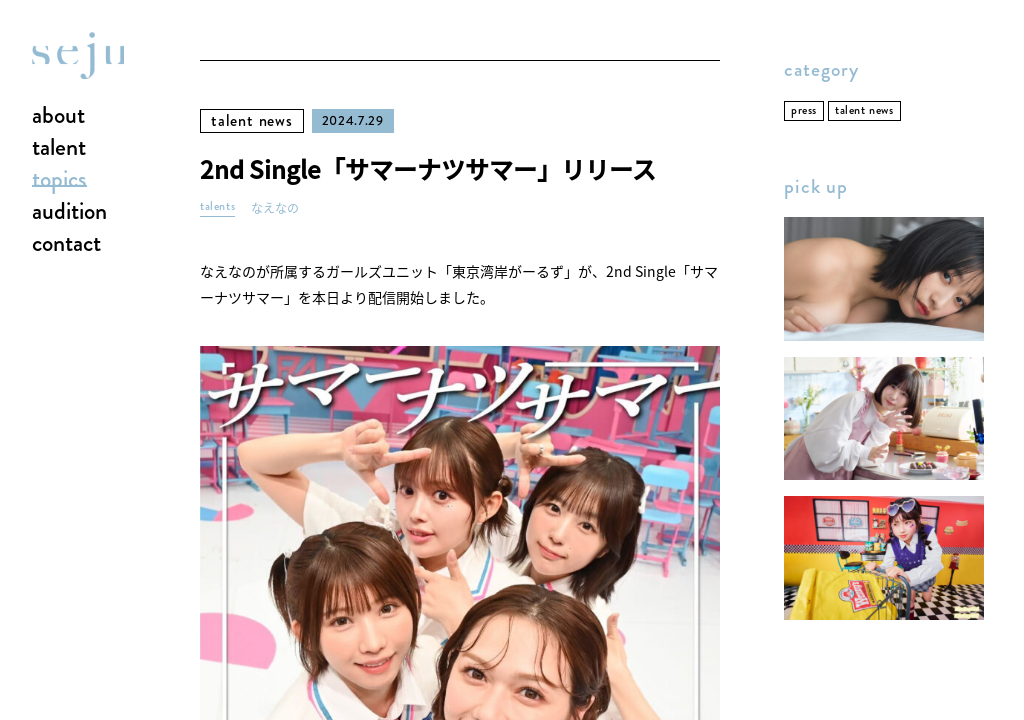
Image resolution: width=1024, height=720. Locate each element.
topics (59, 180)
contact (66, 244)
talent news (252, 120)
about (58, 116)
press (804, 110)
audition (69, 212)
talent (59, 148)
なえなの (275, 208)
